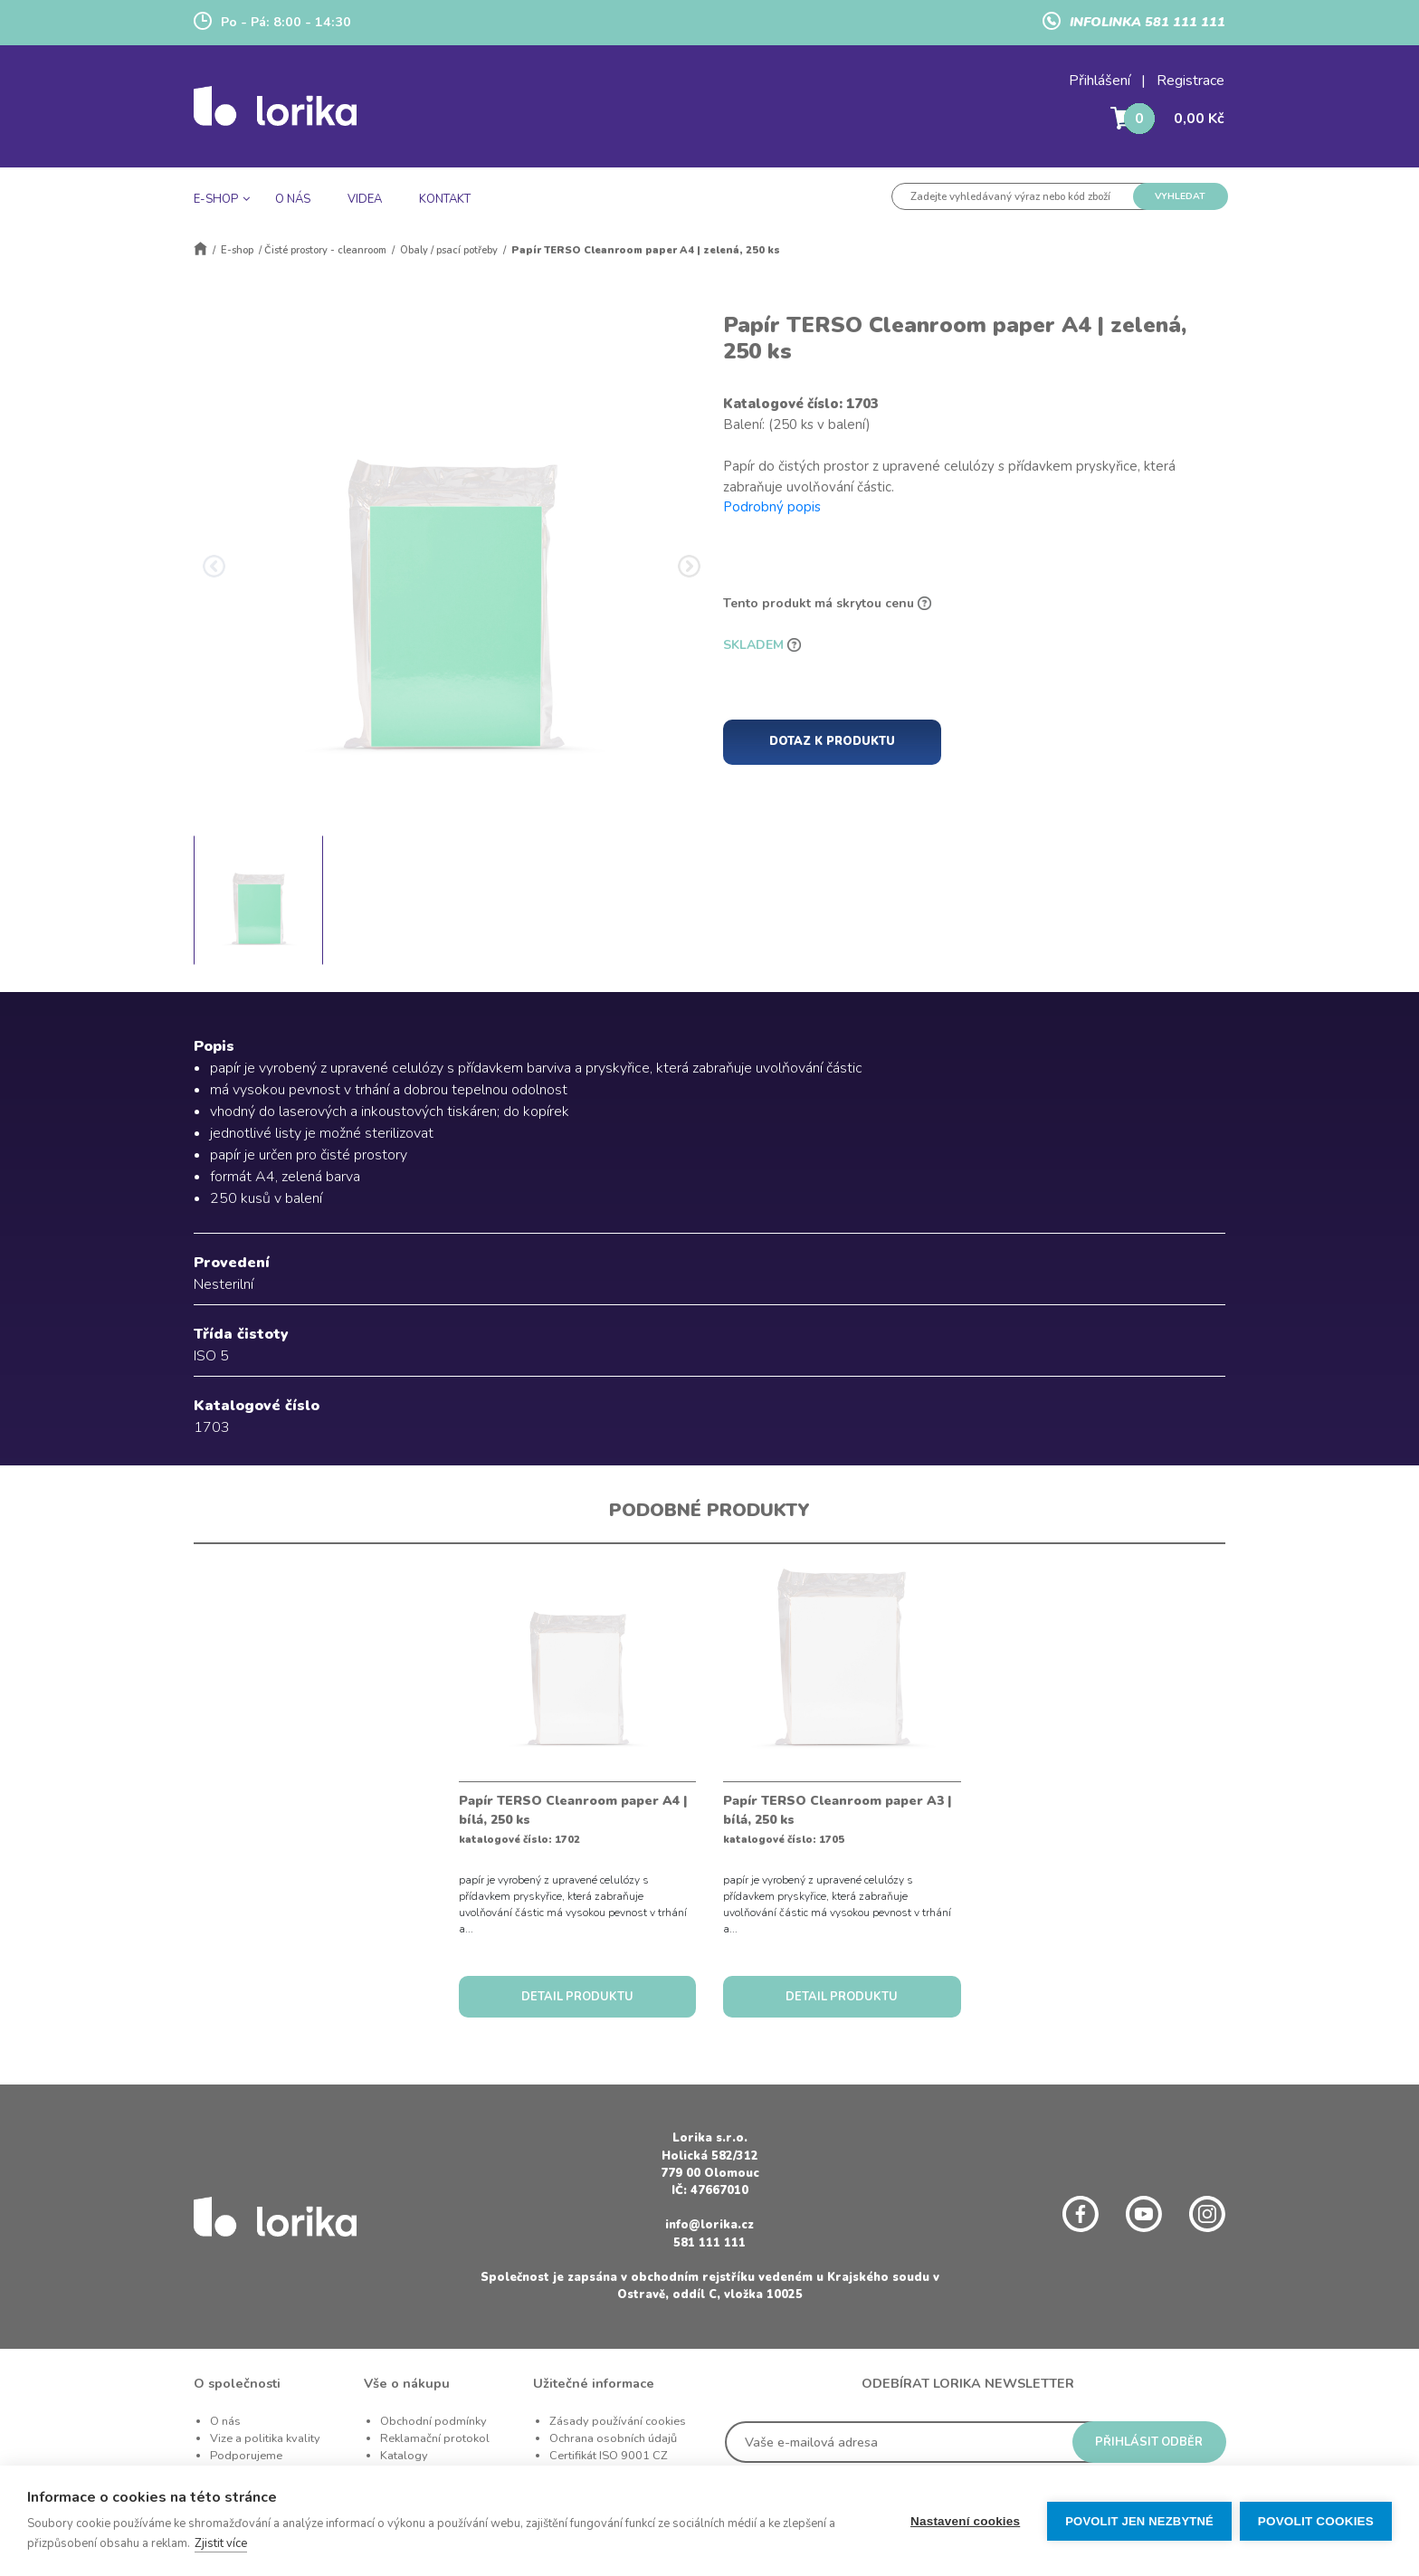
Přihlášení (1099, 81)
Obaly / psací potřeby (449, 250)
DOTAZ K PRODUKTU (832, 741)
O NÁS (292, 199)
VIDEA (365, 199)
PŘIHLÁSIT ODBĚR (1149, 2442)
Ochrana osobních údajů (613, 2438)
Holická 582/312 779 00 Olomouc (710, 2164)
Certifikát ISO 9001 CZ (608, 2455)
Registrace (1190, 81)
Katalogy (404, 2455)
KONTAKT (445, 199)
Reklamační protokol (435, 2438)
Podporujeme (246, 2455)
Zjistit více (221, 2543)
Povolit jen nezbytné (1138, 2521)
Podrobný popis (772, 507)
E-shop (237, 250)
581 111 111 (709, 2243)
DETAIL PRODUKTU (577, 1997)
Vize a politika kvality (265, 2438)
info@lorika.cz (709, 2225)
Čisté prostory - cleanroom (325, 250)
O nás (225, 2421)
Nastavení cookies (964, 2521)
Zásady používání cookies (617, 2421)
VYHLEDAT (1180, 196)
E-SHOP (216, 199)
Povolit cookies (1316, 2521)
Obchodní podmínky (433, 2421)
